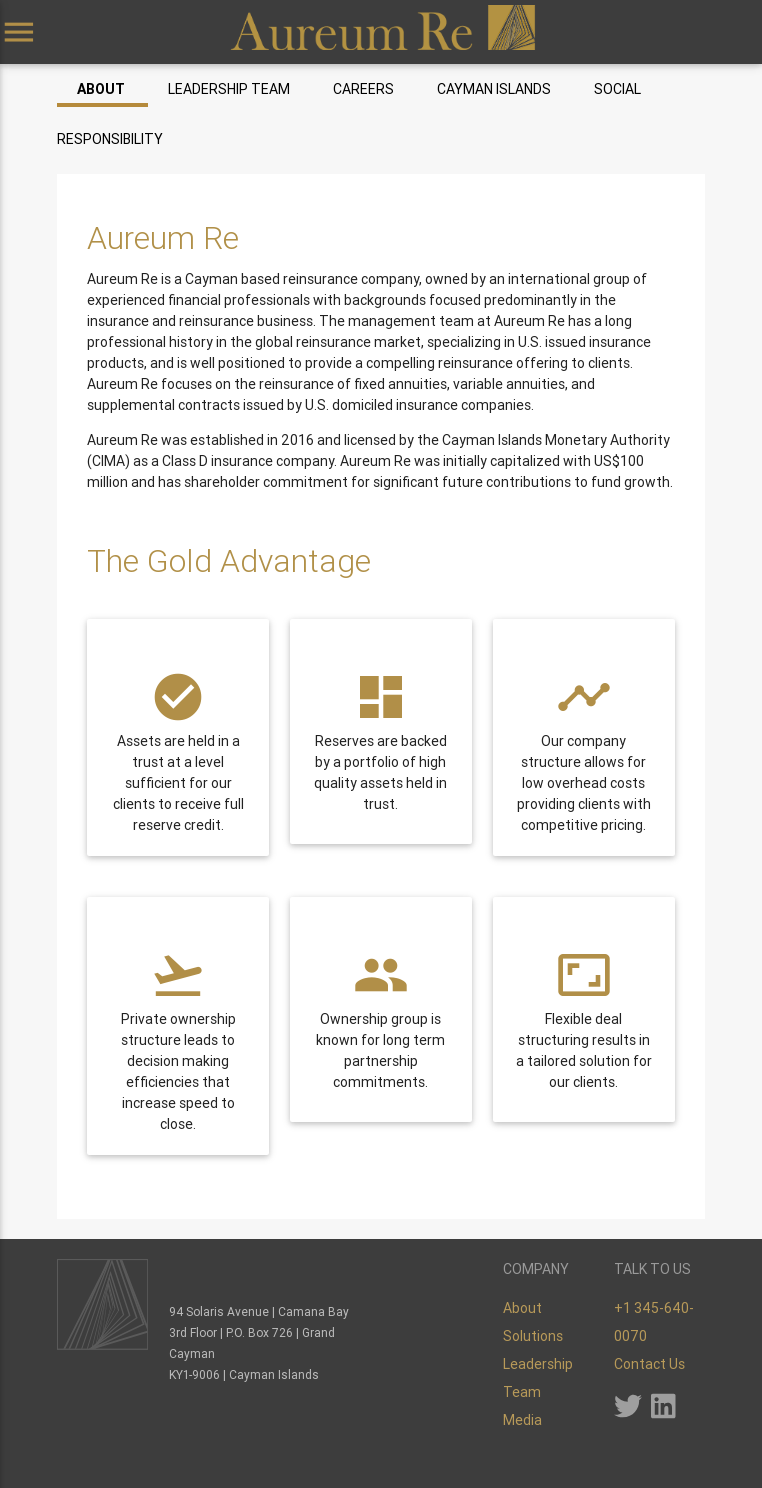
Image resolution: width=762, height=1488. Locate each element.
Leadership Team (229, 89)
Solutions (533, 1336)
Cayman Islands (494, 89)
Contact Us (649, 1364)
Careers (363, 89)
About (101, 89)
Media (522, 1420)
